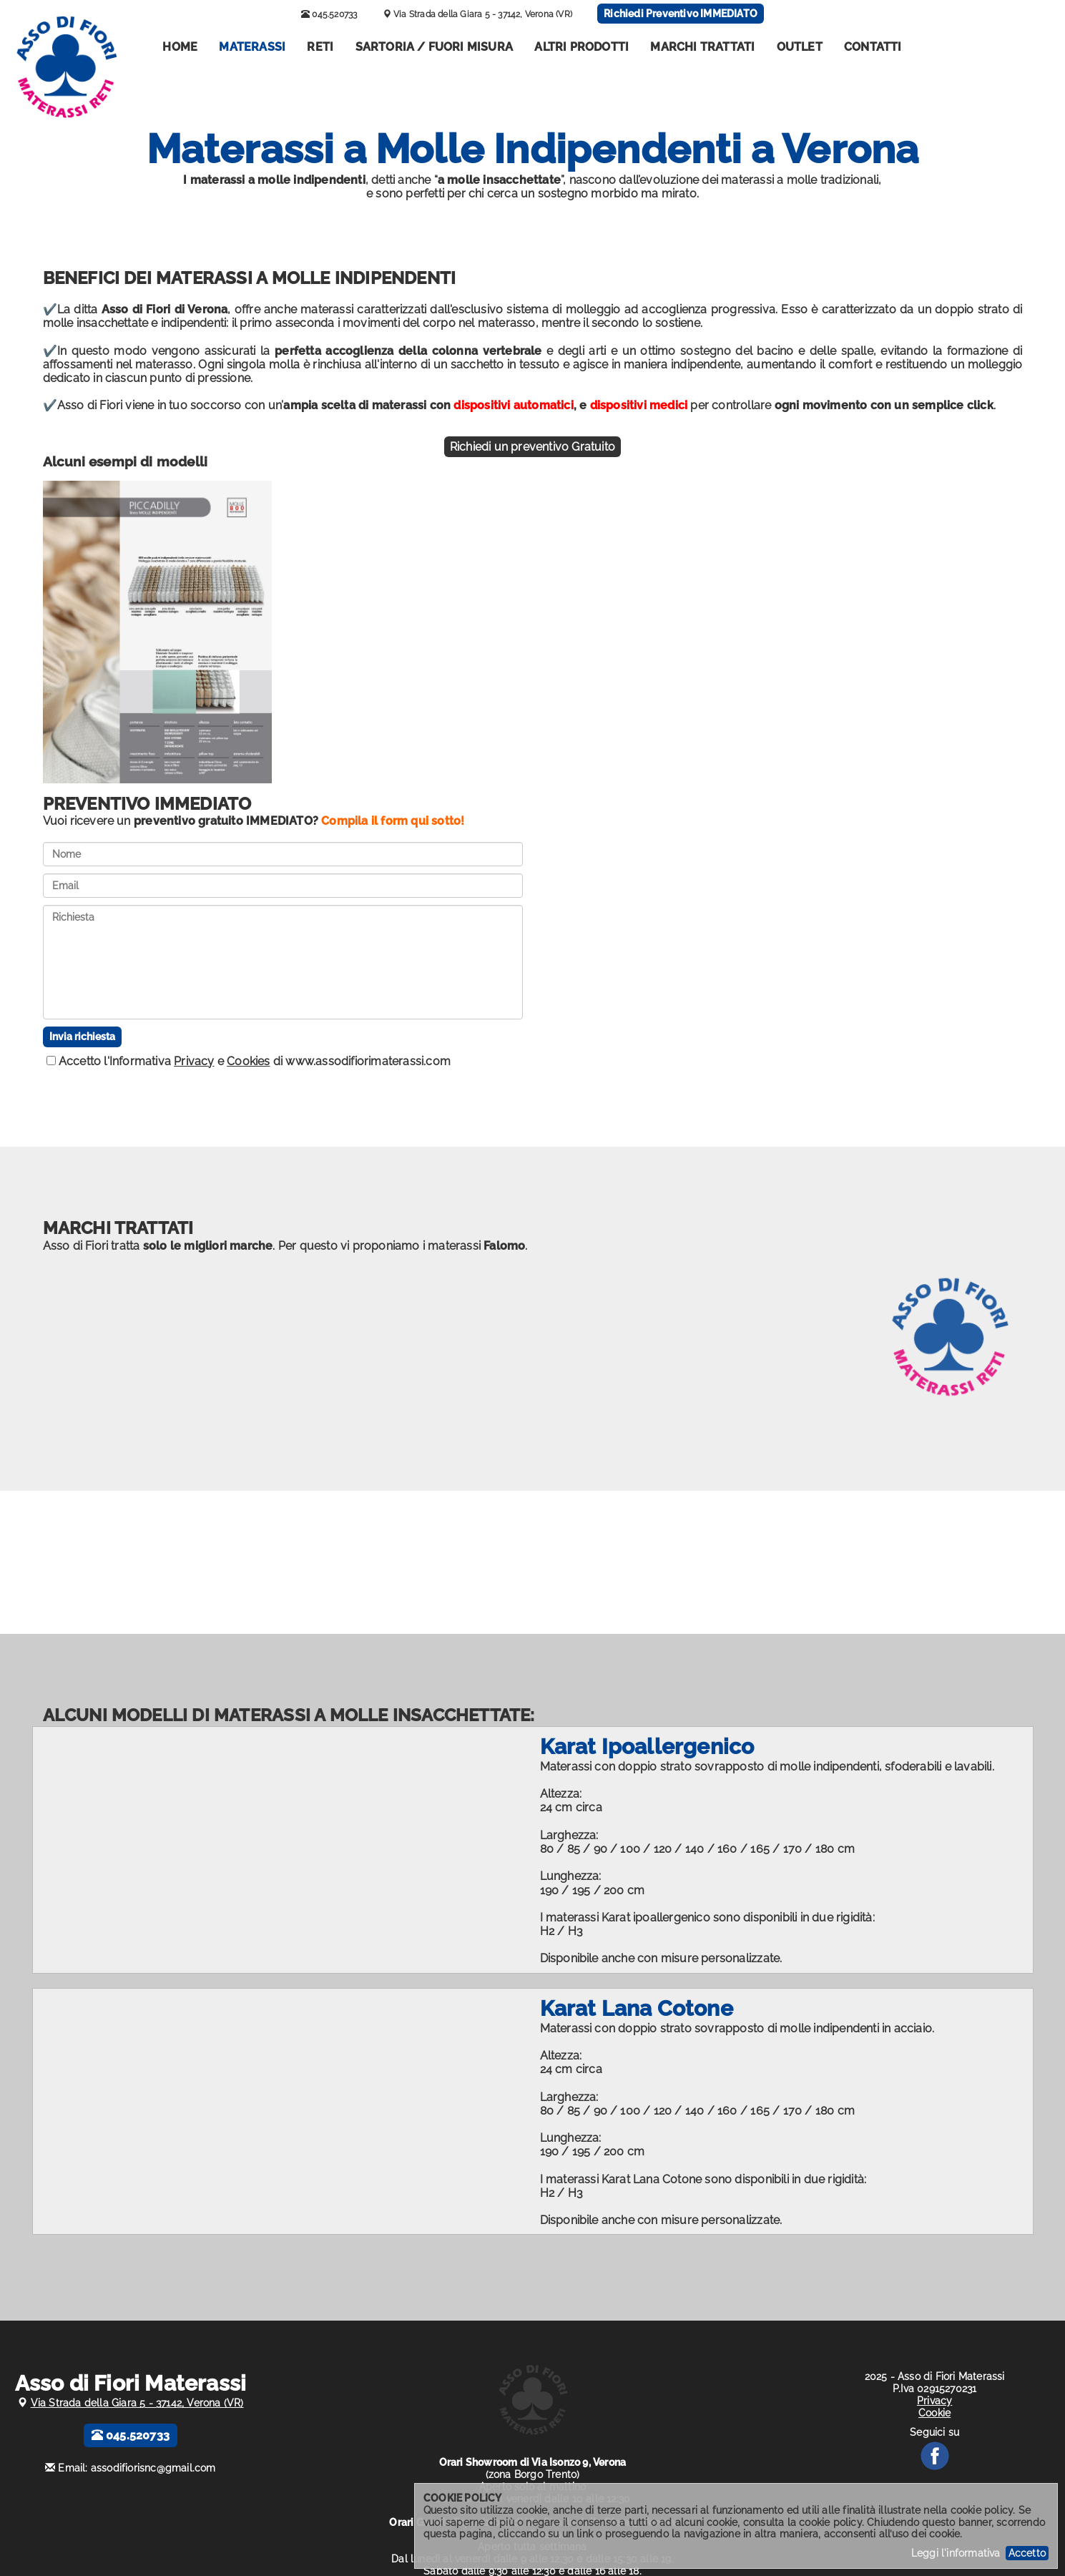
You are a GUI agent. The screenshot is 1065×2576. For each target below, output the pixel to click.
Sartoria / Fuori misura (434, 47)
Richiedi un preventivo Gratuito (532, 447)
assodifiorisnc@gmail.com (153, 2468)
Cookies (248, 1061)
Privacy (194, 1061)
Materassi (252, 47)
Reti (320, 47)
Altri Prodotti (581, 47)
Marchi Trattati (702, 47)
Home (179, 47)
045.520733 (329, 14)
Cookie (934, 2413)
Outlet (800, 47)
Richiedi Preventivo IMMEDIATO (680, 13)
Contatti (873, 47)
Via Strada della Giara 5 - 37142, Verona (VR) (482, 14)
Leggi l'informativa (956, 2553)
